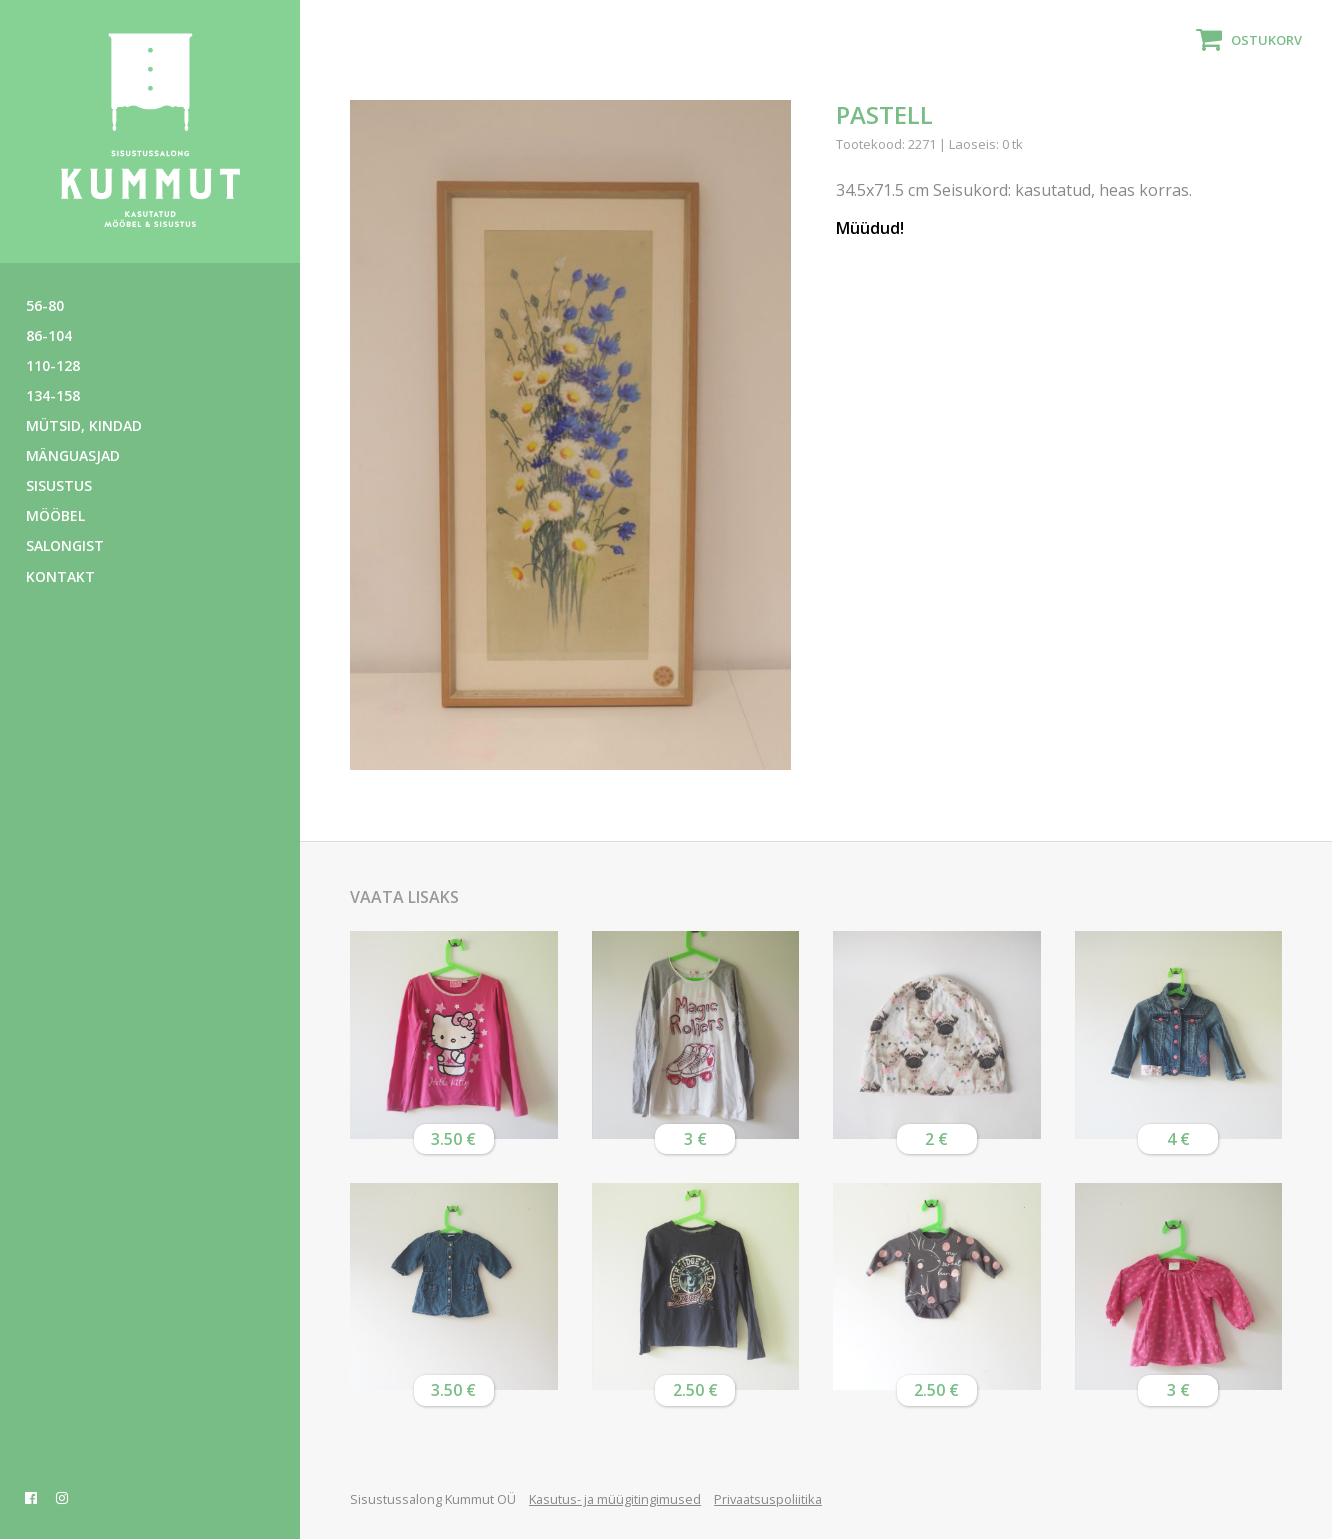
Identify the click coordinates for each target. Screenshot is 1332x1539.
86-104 (49, 335)
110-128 (53, 365)
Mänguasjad (73, 455)
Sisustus (59, 485)
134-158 (53, 395)
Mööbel (55, 515)
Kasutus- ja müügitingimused (615, 1499)
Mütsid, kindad (84, 425)
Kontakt (60, 576)
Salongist (65, 545)
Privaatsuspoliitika (768, 1499)
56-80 (45, 305)
